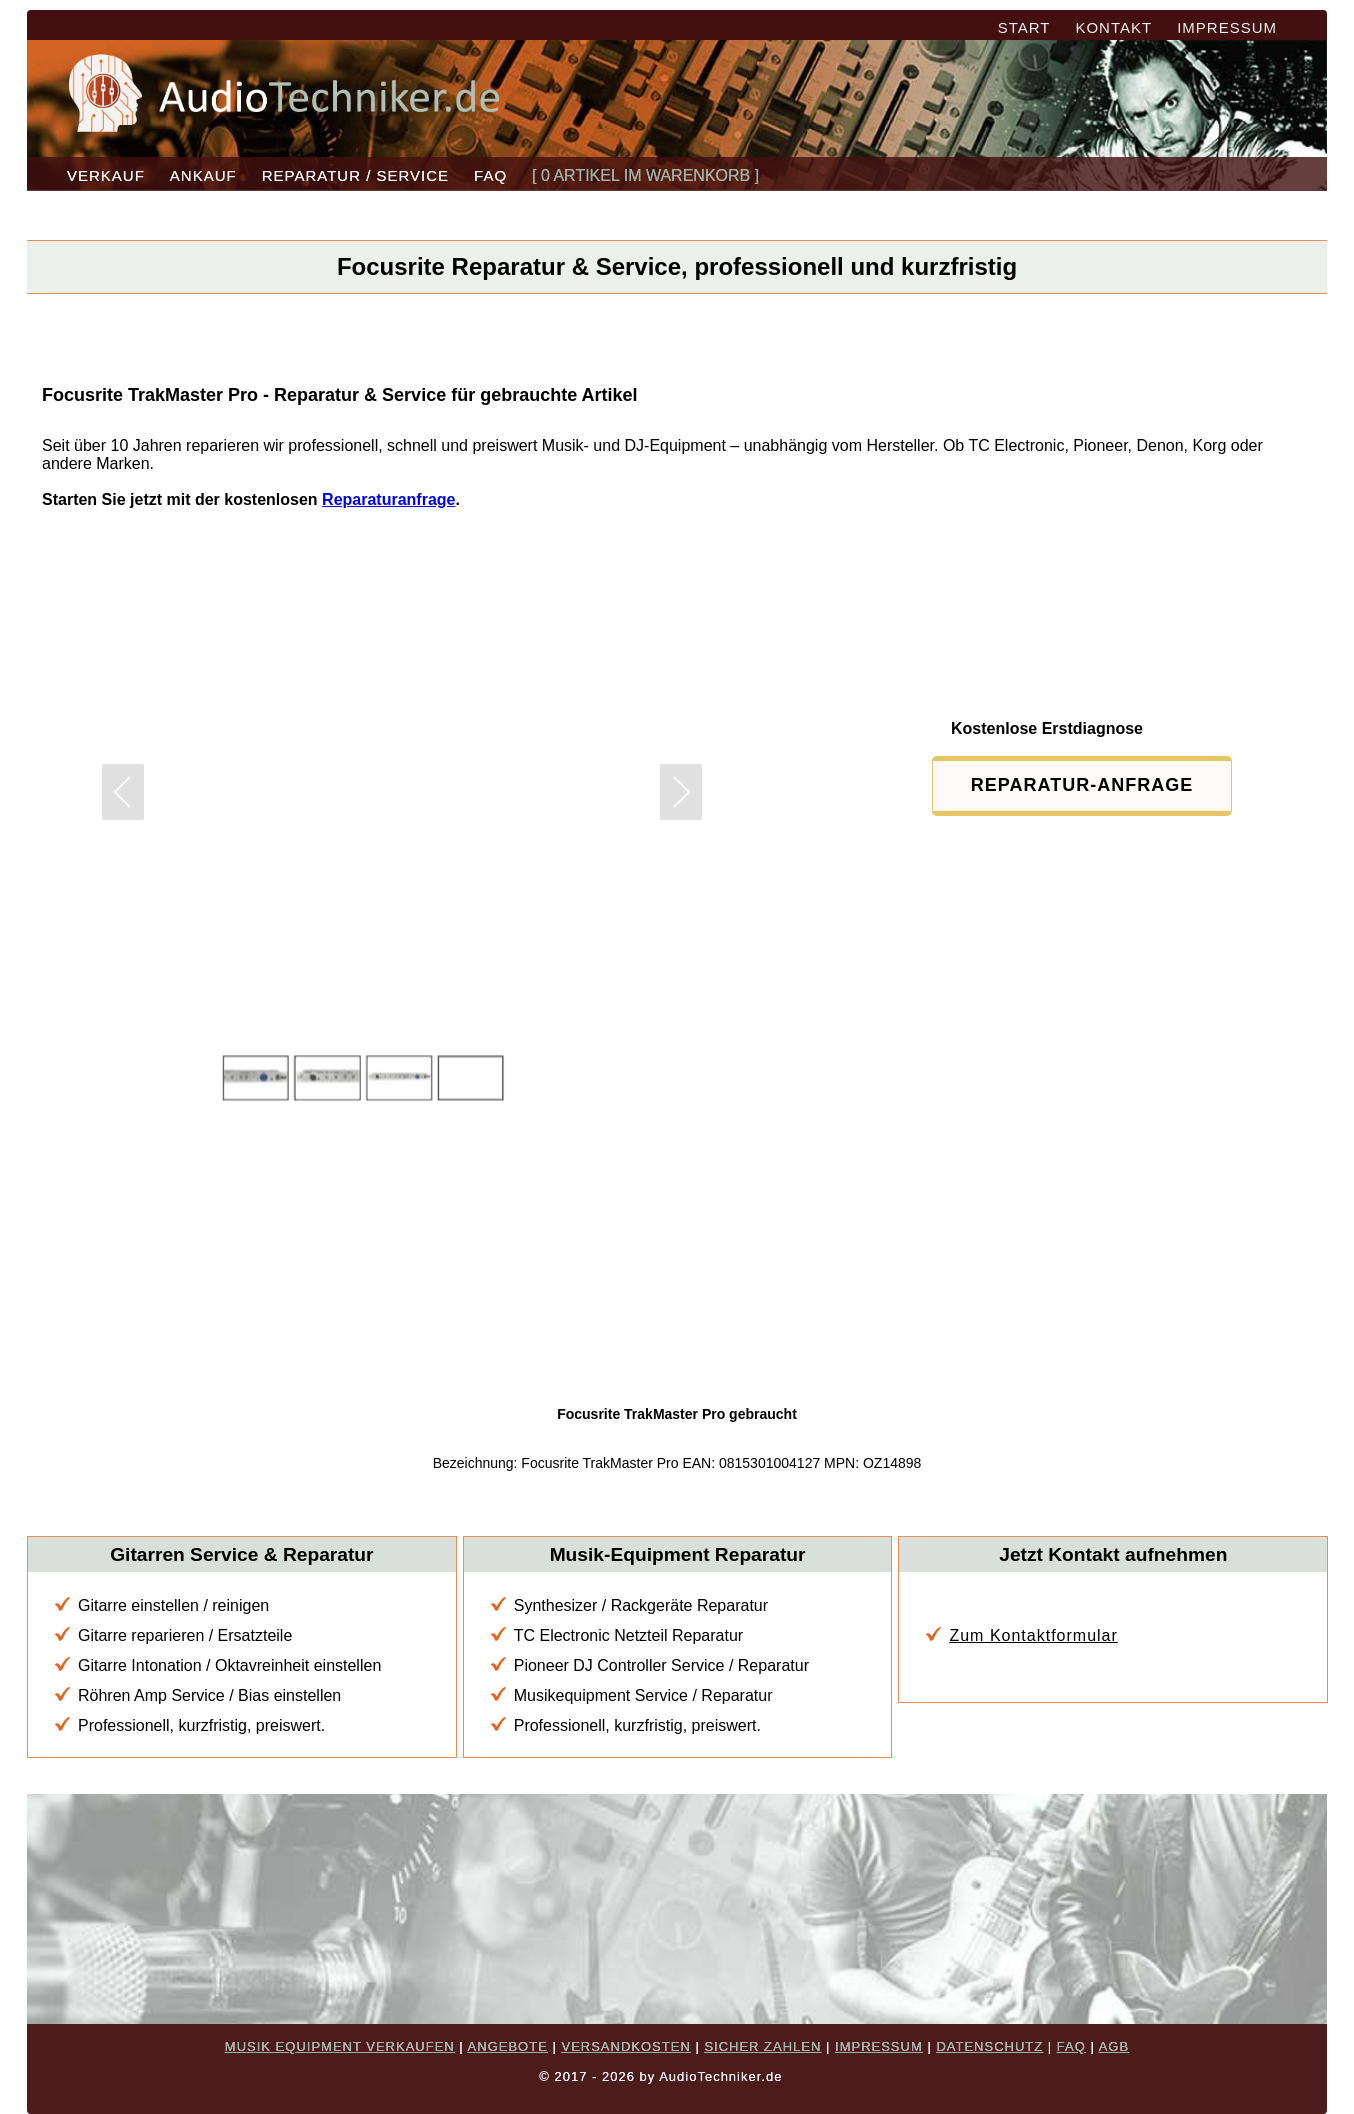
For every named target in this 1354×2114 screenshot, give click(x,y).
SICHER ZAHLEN (762, 2046)
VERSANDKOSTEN (625, 2046)
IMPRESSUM (1227, 27)
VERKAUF (106, 175)
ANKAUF (203, 175)
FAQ (490, 175)
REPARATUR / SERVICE (355, 175)
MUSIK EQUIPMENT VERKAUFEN (340, 2046)
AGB (1114, 2046)
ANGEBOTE (508, 2046)
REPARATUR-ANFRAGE (1082, 785)
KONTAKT (1113, 27)
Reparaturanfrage (388, 499)
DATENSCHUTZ (989, 2046)
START (1024, 27)
